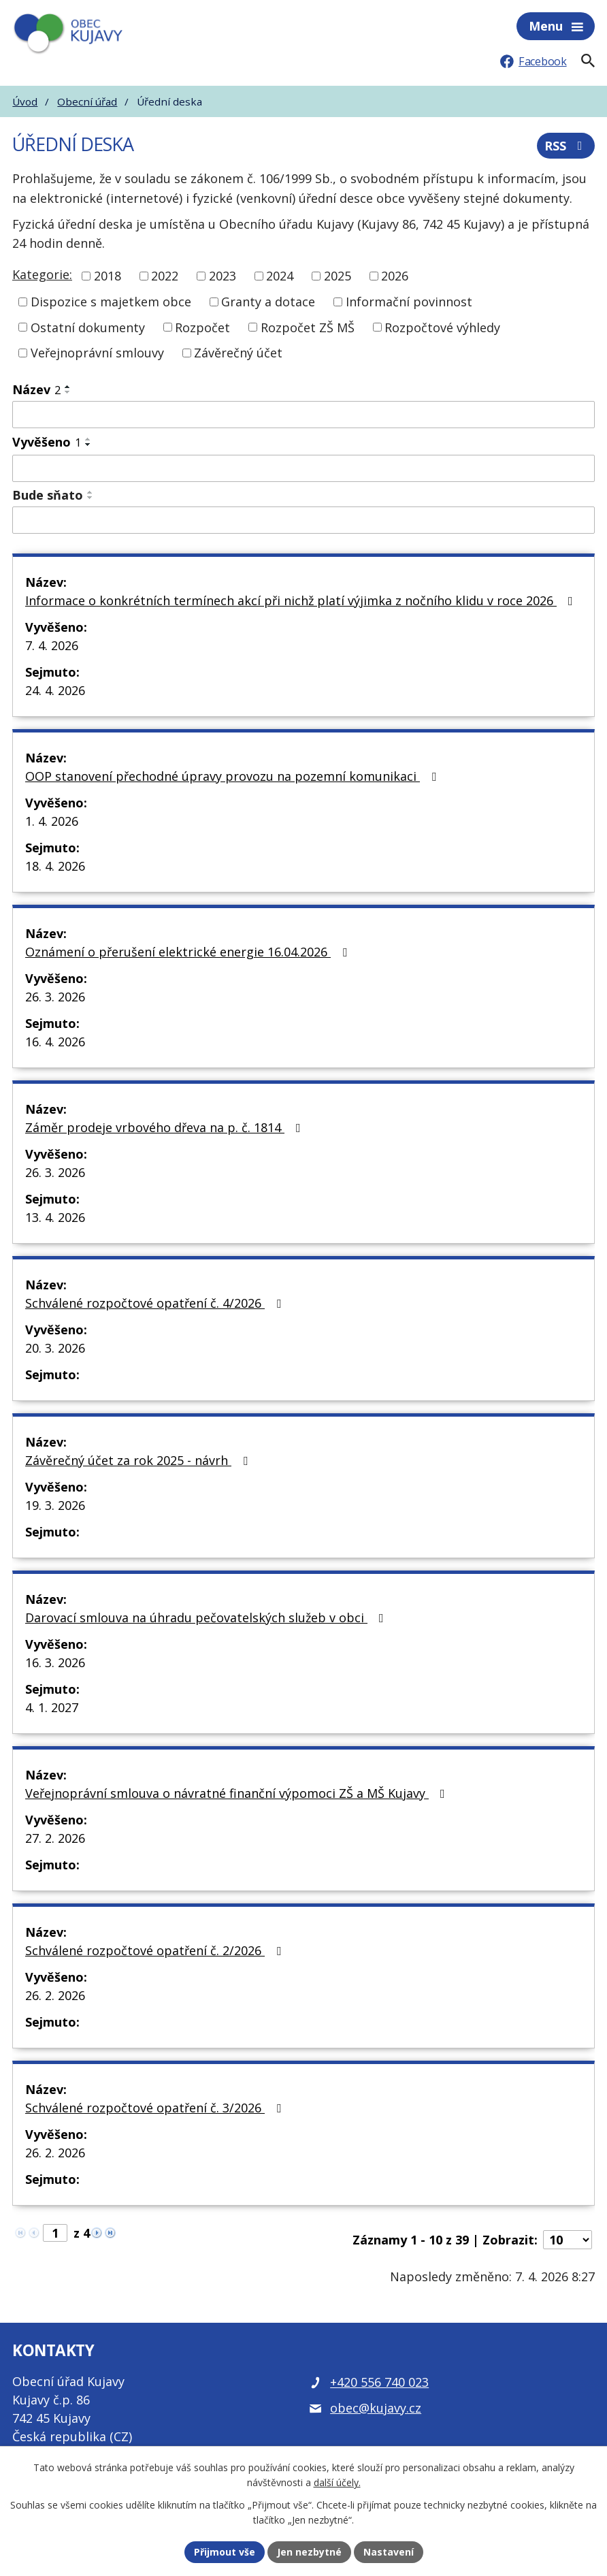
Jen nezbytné (309, 2551)
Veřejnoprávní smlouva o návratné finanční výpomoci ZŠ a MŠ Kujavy (237, 1793)
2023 (222, 276)
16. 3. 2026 (55, 1662)
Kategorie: (42, 274)
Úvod (24, 101)
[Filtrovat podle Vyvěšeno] (303, 468)
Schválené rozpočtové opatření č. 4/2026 (155, 1303)
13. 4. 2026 (55, 1217)
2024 (279, 276)
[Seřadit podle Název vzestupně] (68, 386)
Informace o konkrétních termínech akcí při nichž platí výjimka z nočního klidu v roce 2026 (301, 600)
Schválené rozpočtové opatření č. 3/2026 (155, 2107)
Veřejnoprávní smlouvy (97, 352)
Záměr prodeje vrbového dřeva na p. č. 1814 (165, 1127)
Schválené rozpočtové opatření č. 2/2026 (155, 1950)
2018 (107, 276)
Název (36, 389)
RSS (566, 146)
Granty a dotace (268, 301)
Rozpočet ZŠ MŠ (308, 327)
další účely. (337, 2483)
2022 (164, 276)
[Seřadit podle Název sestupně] (68, 392)
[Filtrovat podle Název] (303, 414)
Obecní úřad (87, 101)
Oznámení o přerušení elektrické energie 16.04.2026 (188, 952)
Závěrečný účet (238, 352)
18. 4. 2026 (55, 866)
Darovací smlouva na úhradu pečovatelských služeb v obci (207, 1617)
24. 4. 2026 (55, 690)
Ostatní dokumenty (88, 327)
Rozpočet (202, 327)
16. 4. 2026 (55, 1041)
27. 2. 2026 (55, 1838)
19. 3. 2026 (55, 1505)
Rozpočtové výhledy (442, 327)
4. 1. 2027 (51, 1707)
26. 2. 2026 (55, 1995)
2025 (337, 276)
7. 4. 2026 (51, 645)
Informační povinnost (409, 301)
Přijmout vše (224, 2551)
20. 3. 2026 (55, 1348)
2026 (394, 276)
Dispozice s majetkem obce (111, 301)
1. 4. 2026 (51, 821)
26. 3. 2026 (55, 996)
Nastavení (388, 2551)
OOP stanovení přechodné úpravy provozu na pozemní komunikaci (233, 776)
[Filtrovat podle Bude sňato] (303, 520)
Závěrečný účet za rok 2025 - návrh (139, 1460)
